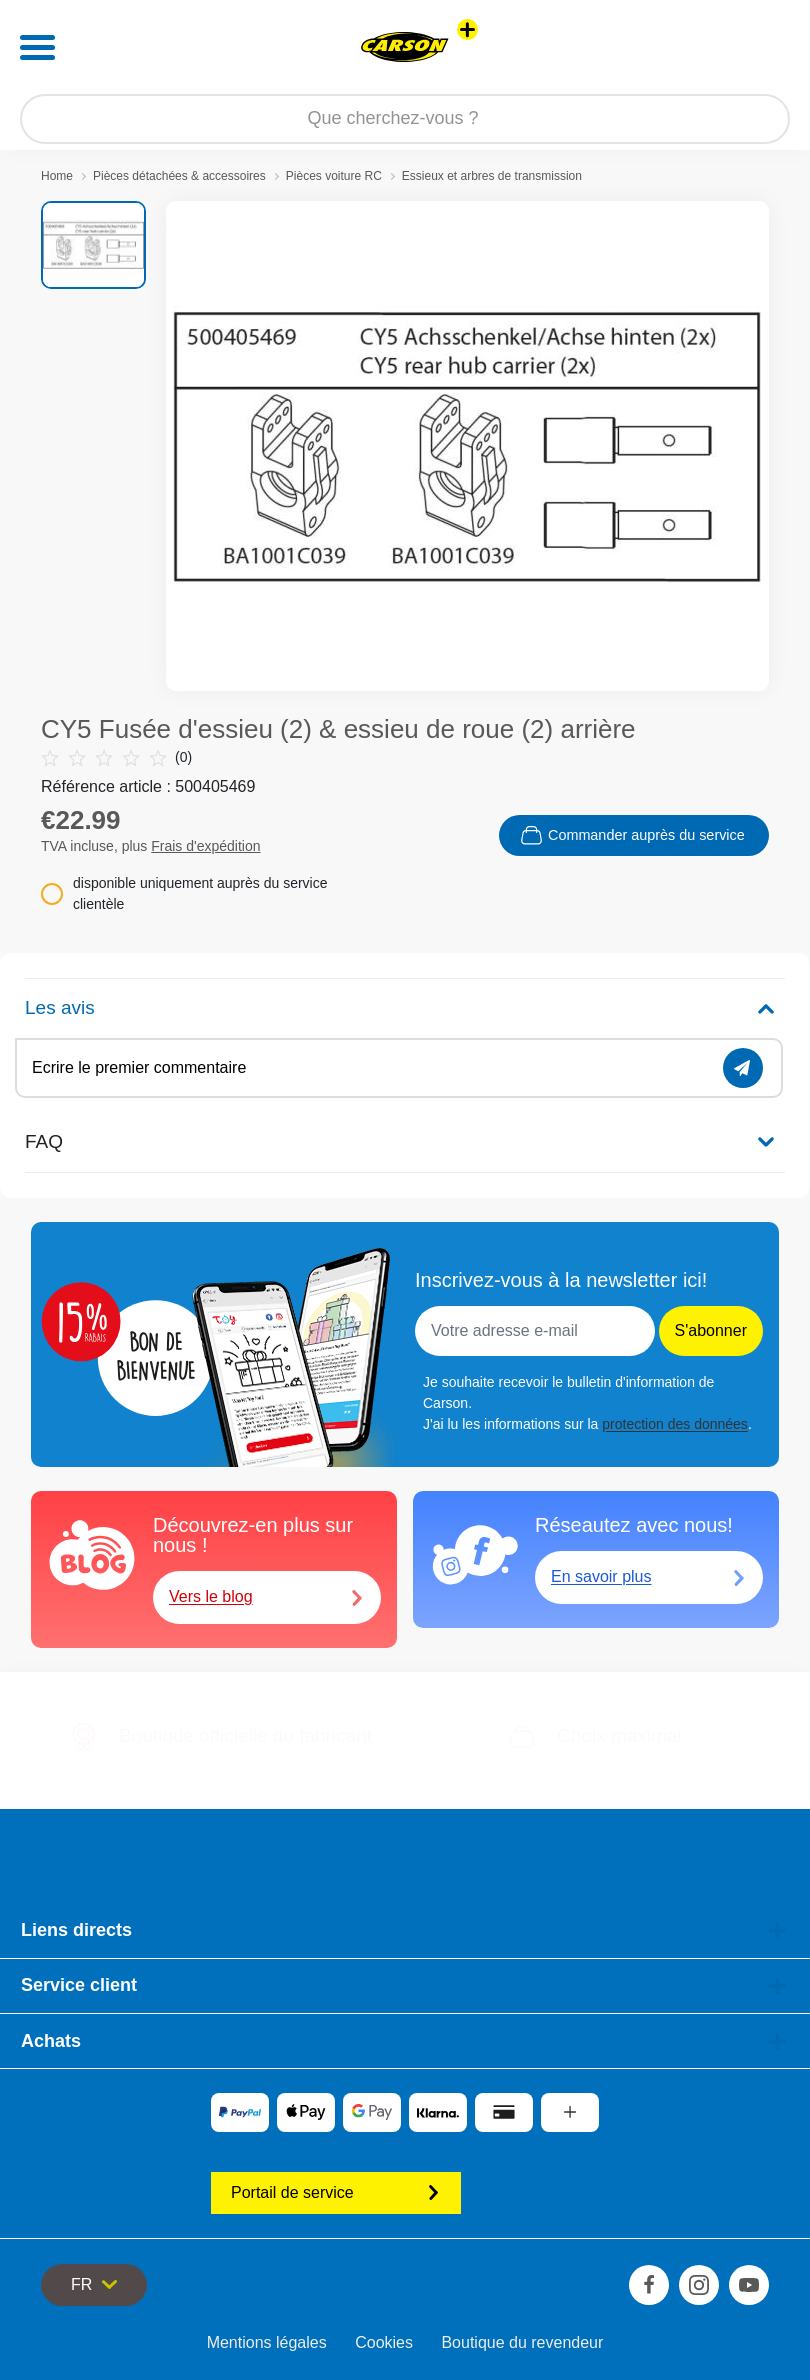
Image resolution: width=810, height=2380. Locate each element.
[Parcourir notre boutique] (405, 119)
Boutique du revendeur (522, 2342)
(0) (116, 757)
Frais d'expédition (205, 846)
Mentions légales (267, 2342)
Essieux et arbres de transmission (492, 176)
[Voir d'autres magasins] (467, 29)
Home (57, 176)
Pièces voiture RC (334, 176)
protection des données (675, 1424)
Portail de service (336, 2192)
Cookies (384, 2342)
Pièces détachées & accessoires (179, 176)
